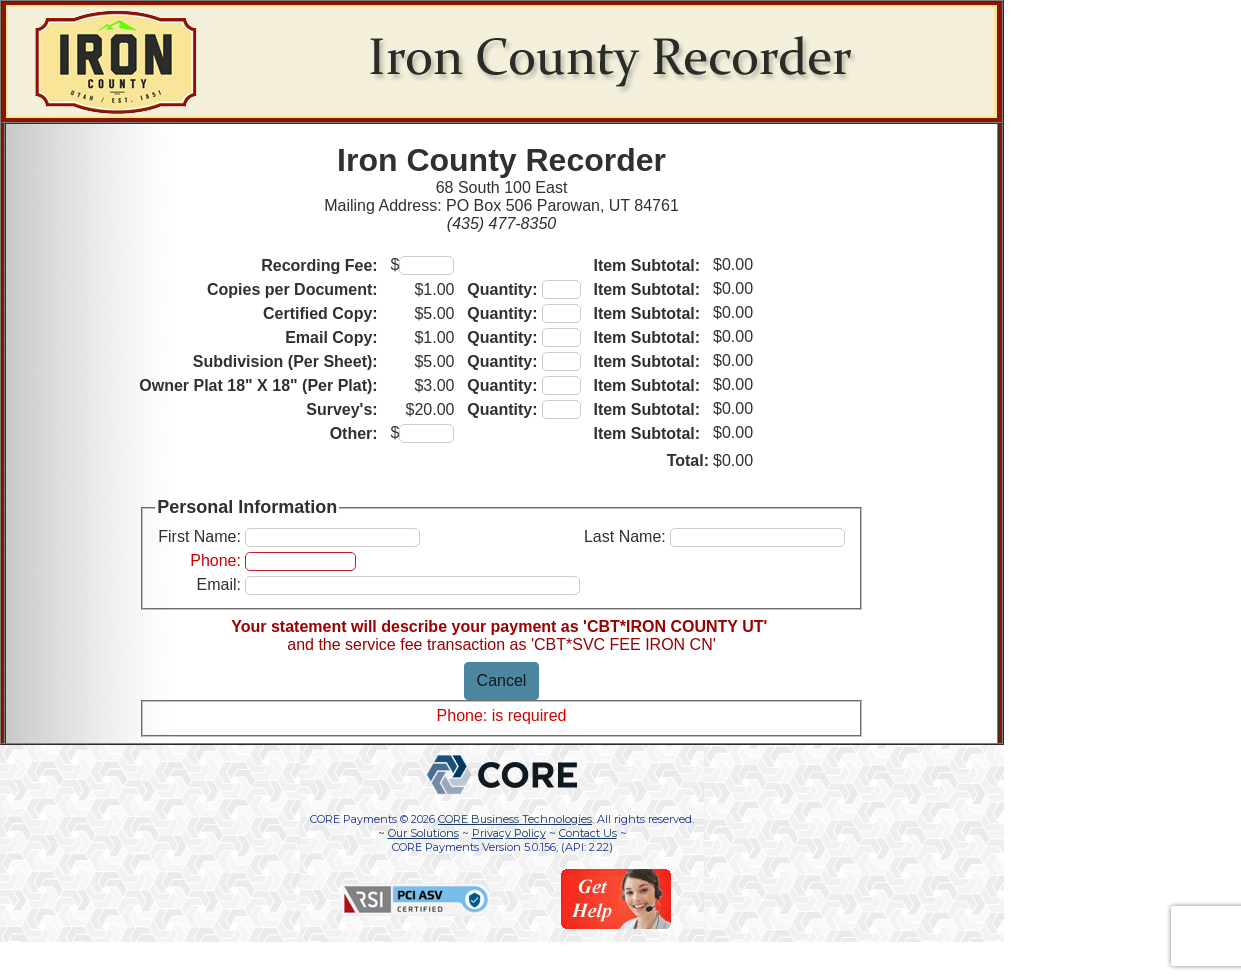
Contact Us (588, 833)
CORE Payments (353, 819)
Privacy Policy (509, 833)
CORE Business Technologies (515, 819)
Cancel (502, 680)
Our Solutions (423, 833)
